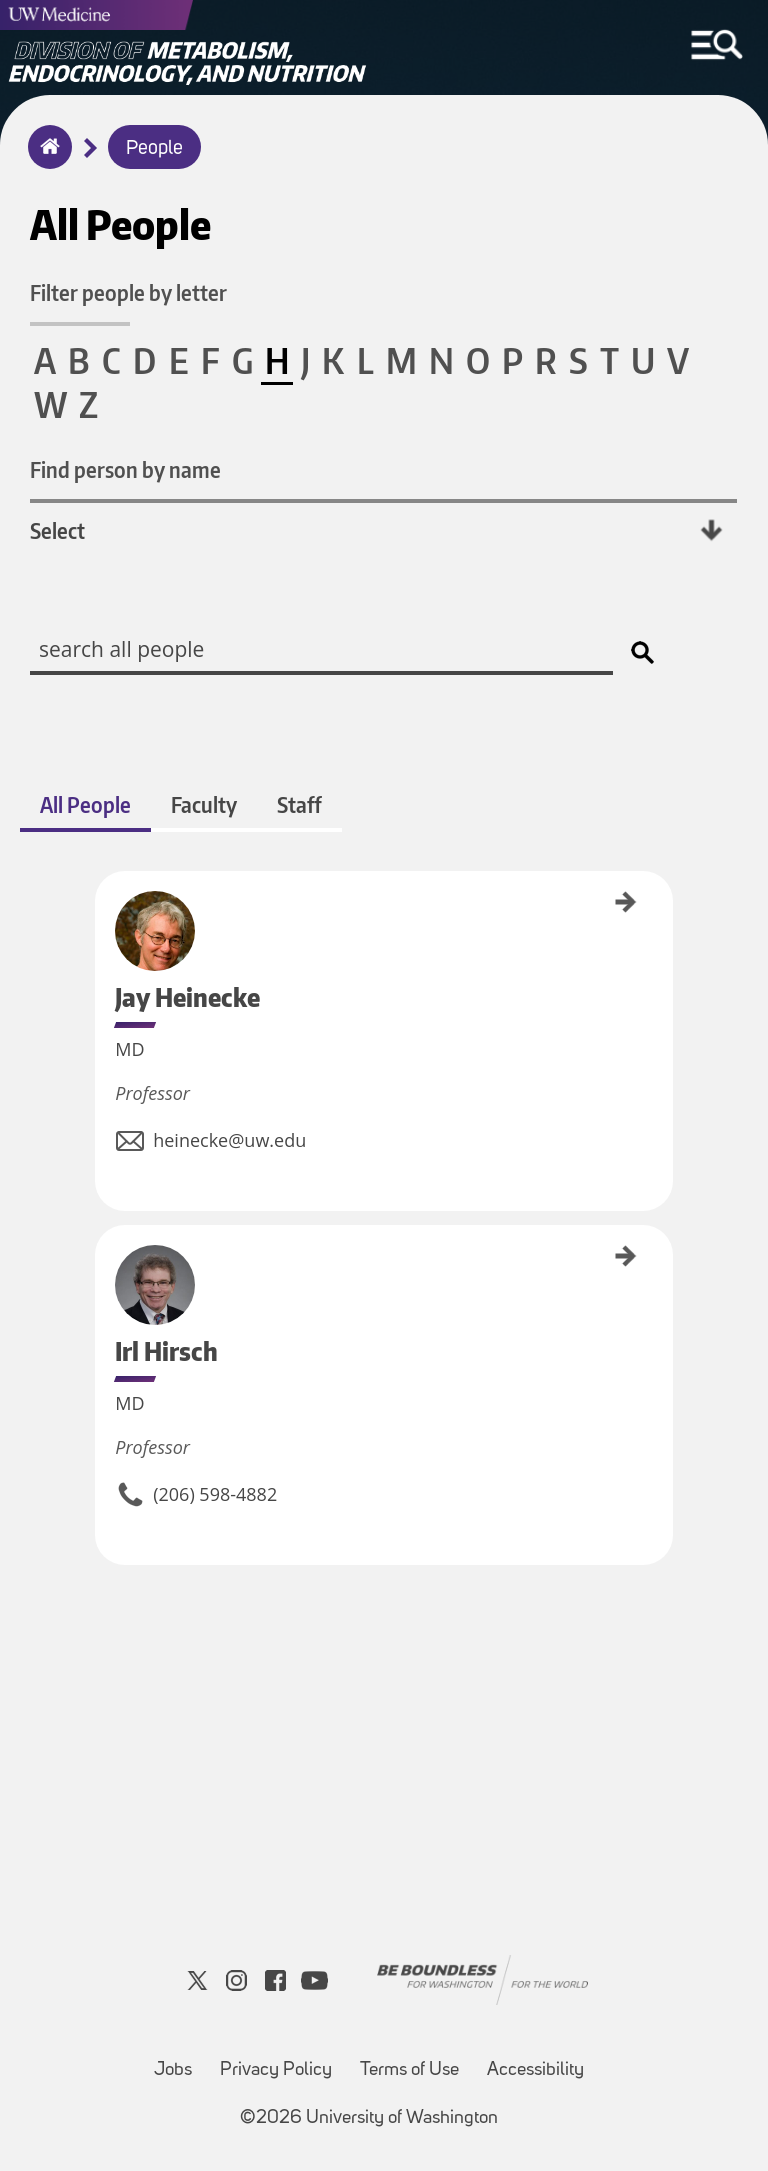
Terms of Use (409, 2070)
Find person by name (125, 469)
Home (45, 160)
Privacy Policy (276, 2070)
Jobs (173, 2070)
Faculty (204, 804)
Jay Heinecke (102, 900)
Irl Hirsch (102, 1246)
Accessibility (535, 2070)
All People (85, 804)
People (154, 149)
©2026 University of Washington (369, 2118)
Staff (299, 804)
